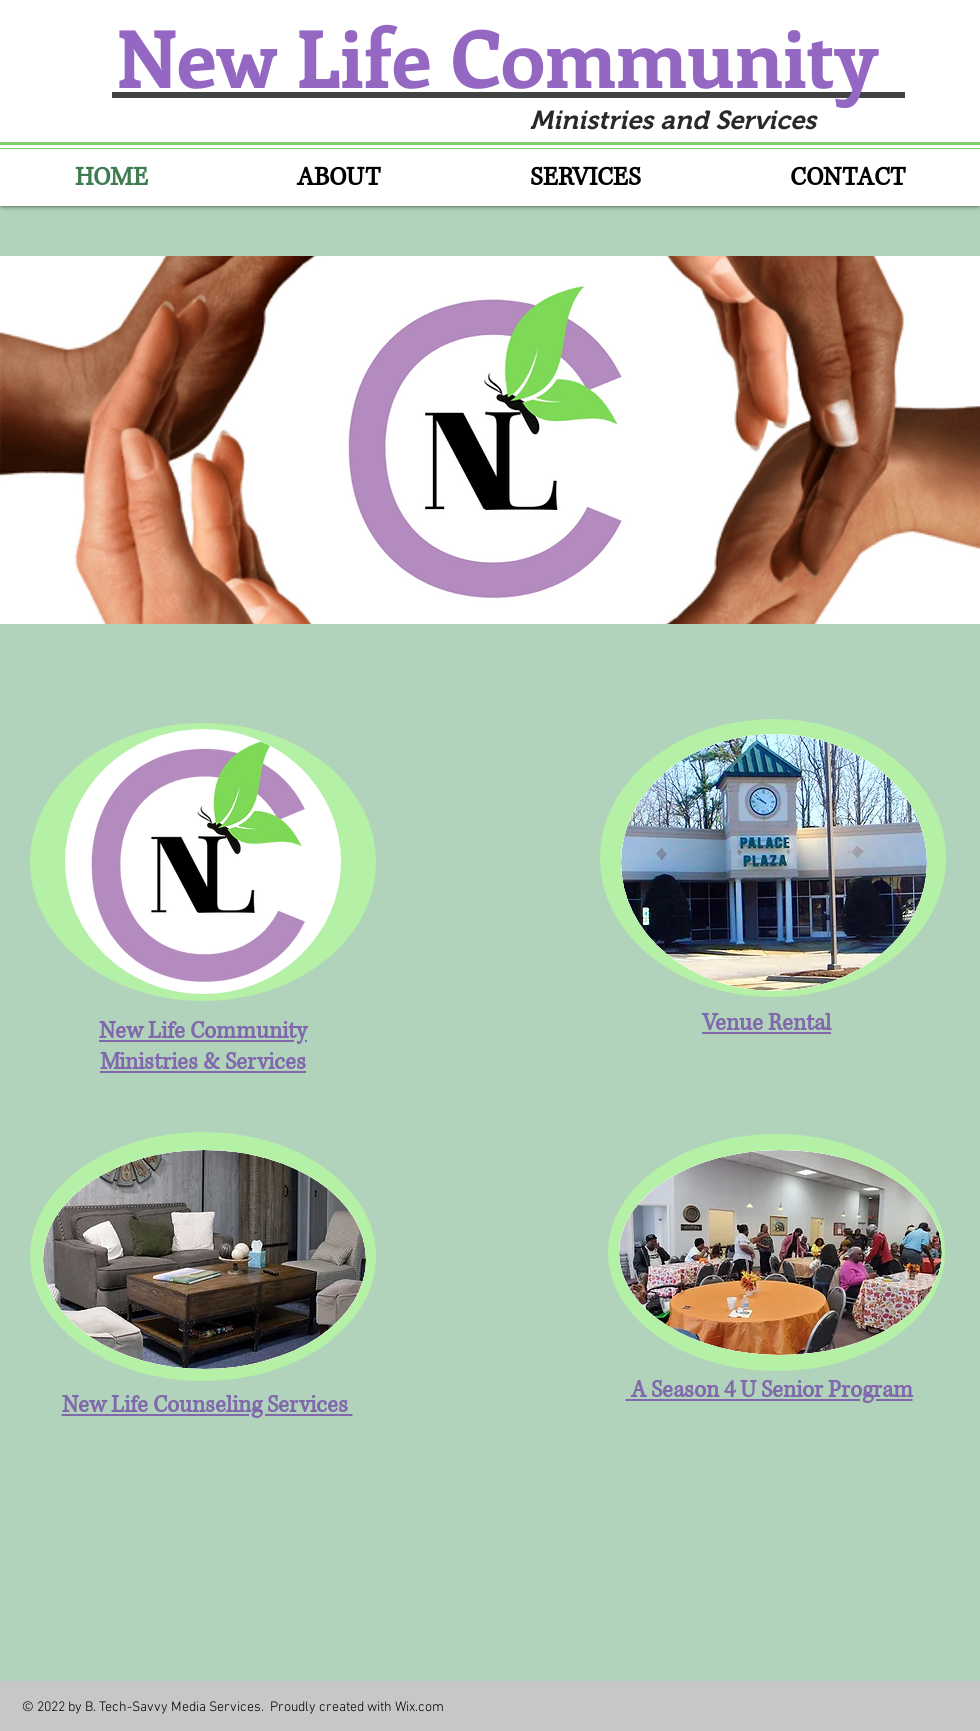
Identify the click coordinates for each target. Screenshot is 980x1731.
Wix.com (419, 1707)
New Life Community (506, 55)
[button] (490, 440)
